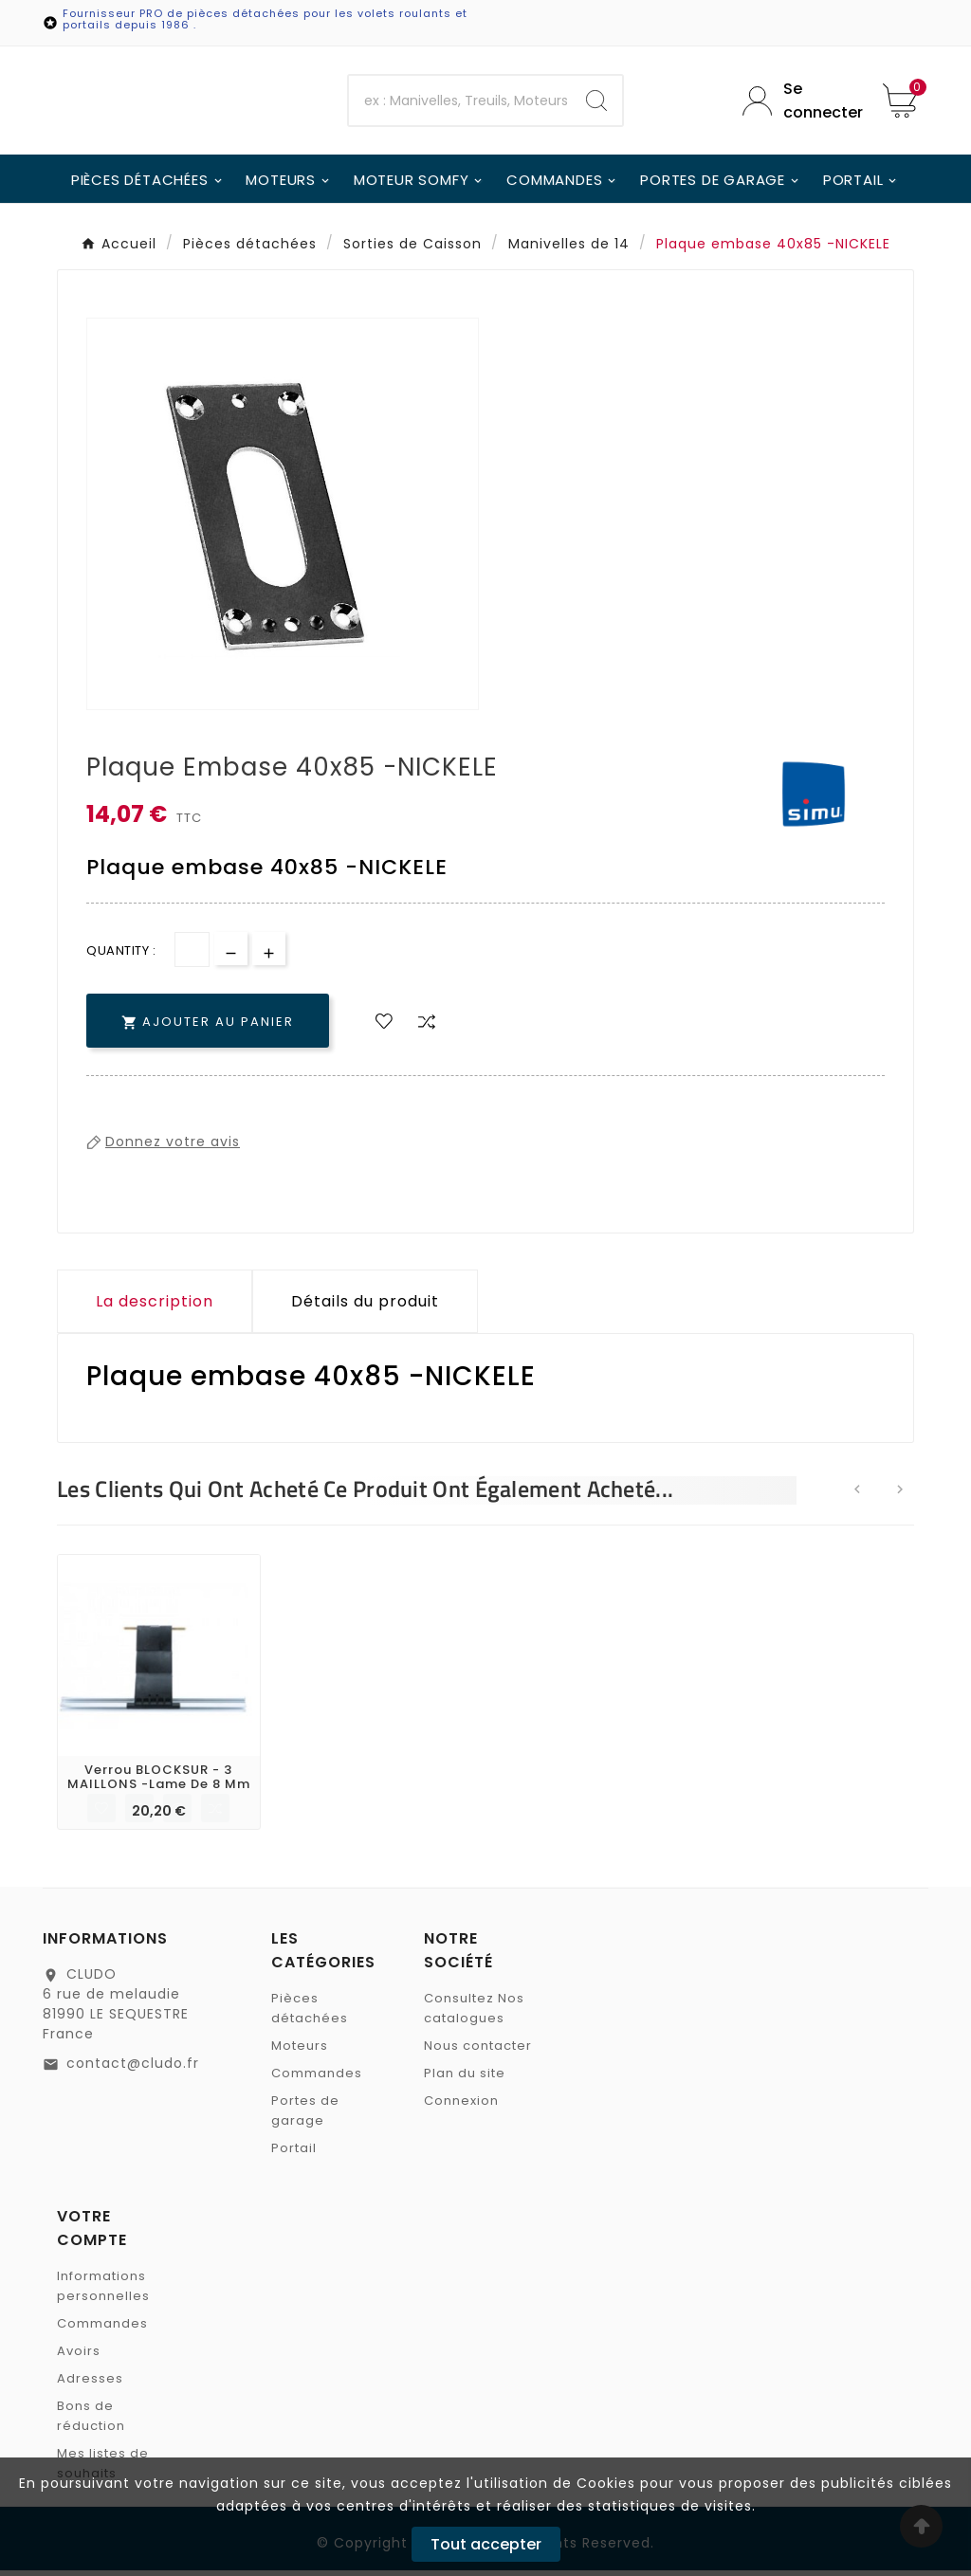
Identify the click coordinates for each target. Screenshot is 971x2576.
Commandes (316, 2079)
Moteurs (299, 2051)
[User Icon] (798, 103)
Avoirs (79, 2357)
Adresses (90, 2384)
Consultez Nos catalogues (474, 2014)
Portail (294, 2154)
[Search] (596, 103)
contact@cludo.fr (132, 2068)
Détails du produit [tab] (365, 1307)
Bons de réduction (91, 2421)
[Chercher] (459, 103)
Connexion (461, 2106)
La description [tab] (154, 1307)
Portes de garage (305, 2116)
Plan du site (464, 2079)
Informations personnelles (103, 2292)
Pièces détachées (309, 2014)
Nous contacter (478, 2051)
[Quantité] (192, 955)
